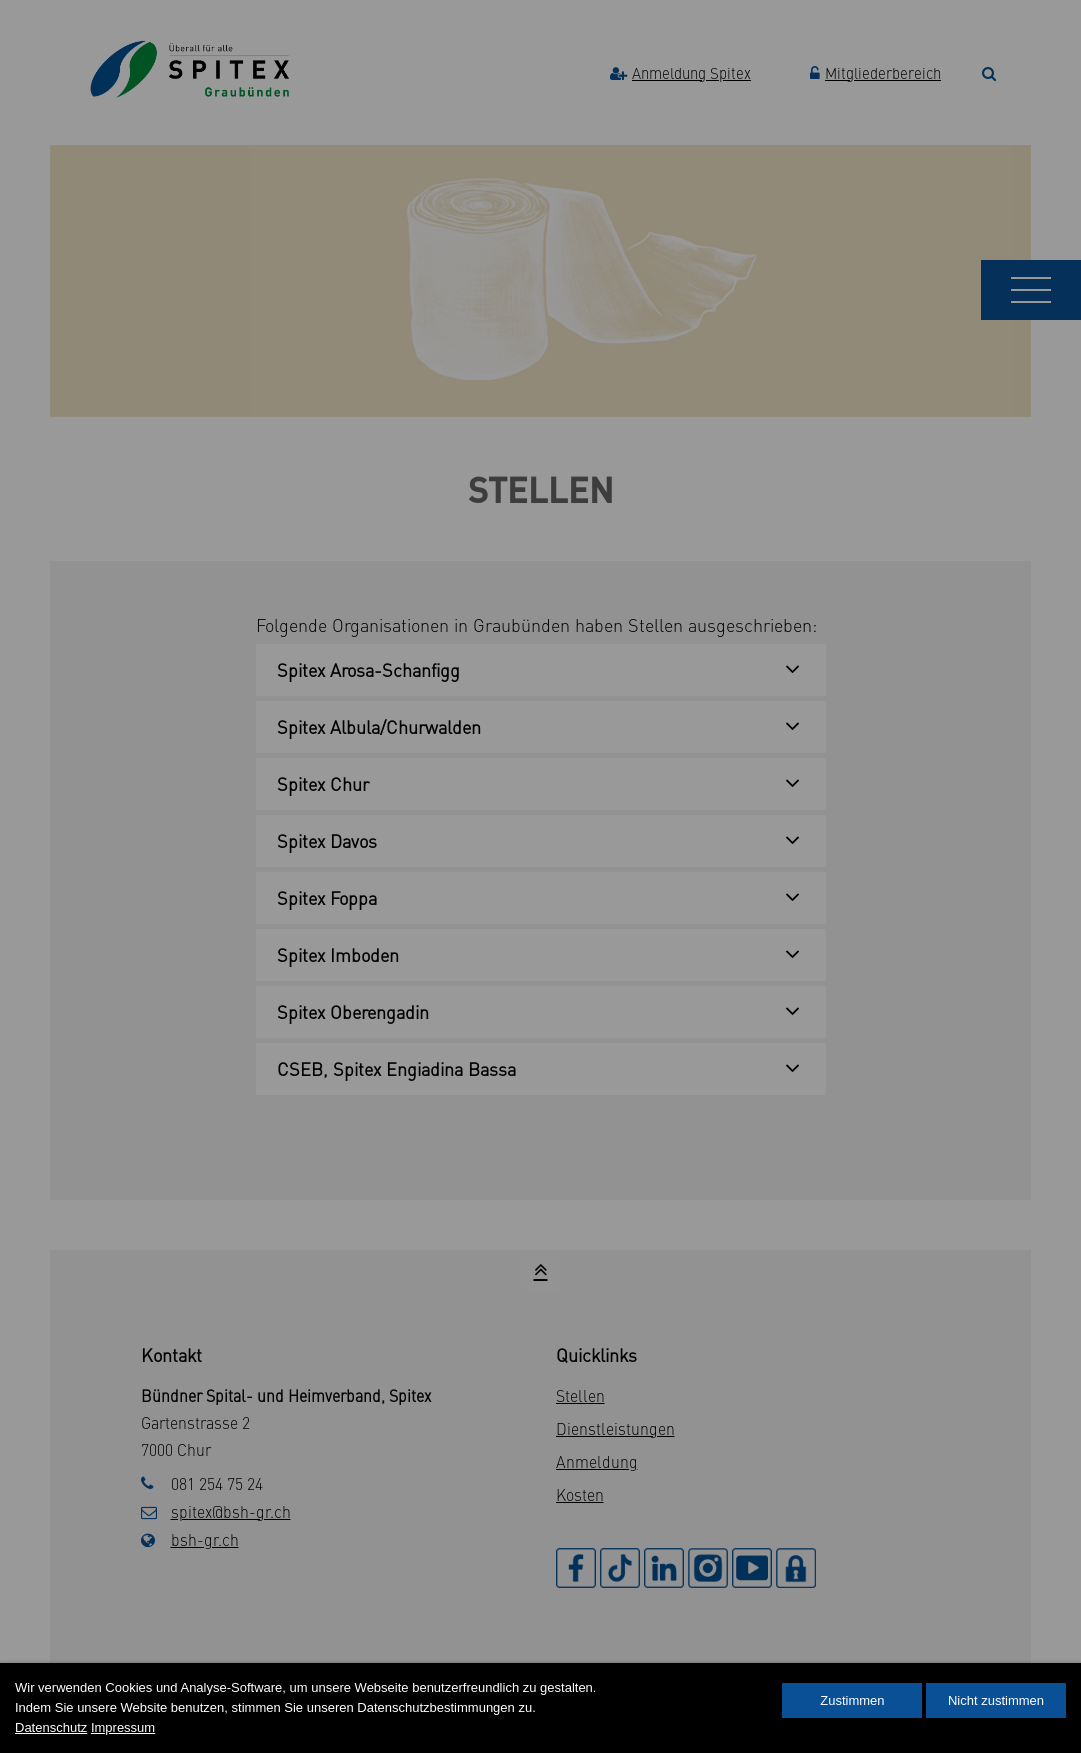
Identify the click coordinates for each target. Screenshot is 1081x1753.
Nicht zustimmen (996, 1700)
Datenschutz (51, 1727)
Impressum (123, 1727)
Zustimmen (852, 1700)
